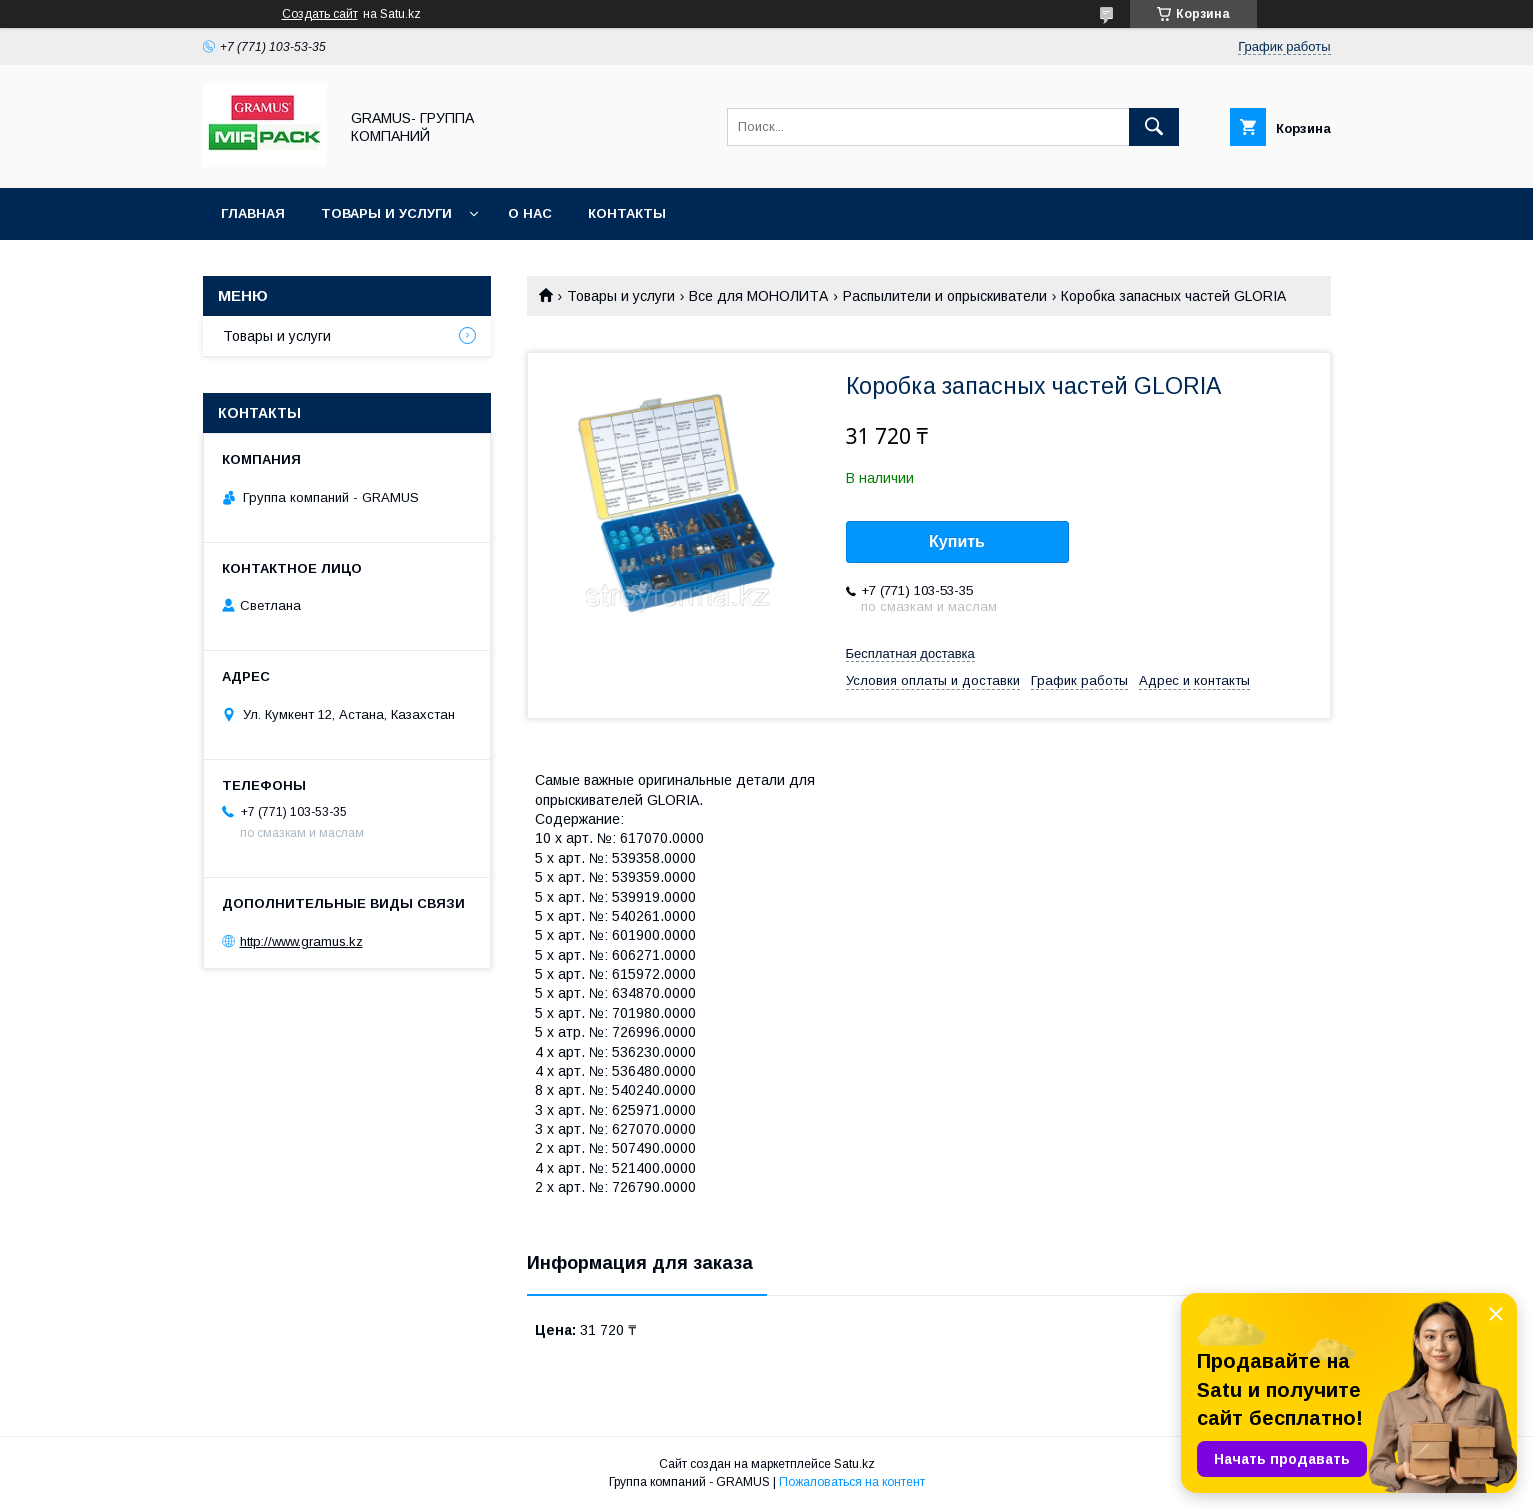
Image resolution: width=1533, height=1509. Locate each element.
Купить (957, 541)
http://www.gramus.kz (301, 941)
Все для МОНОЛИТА (758, 296)
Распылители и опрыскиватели (945, 296)
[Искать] (1154, 127)
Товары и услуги (386, 213)
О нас (530, 213)
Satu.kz (854, 1464)
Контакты (627, 213)
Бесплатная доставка (910, 653)
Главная (253, 213)
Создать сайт (320, 14)
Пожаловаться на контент (852, 1482)
